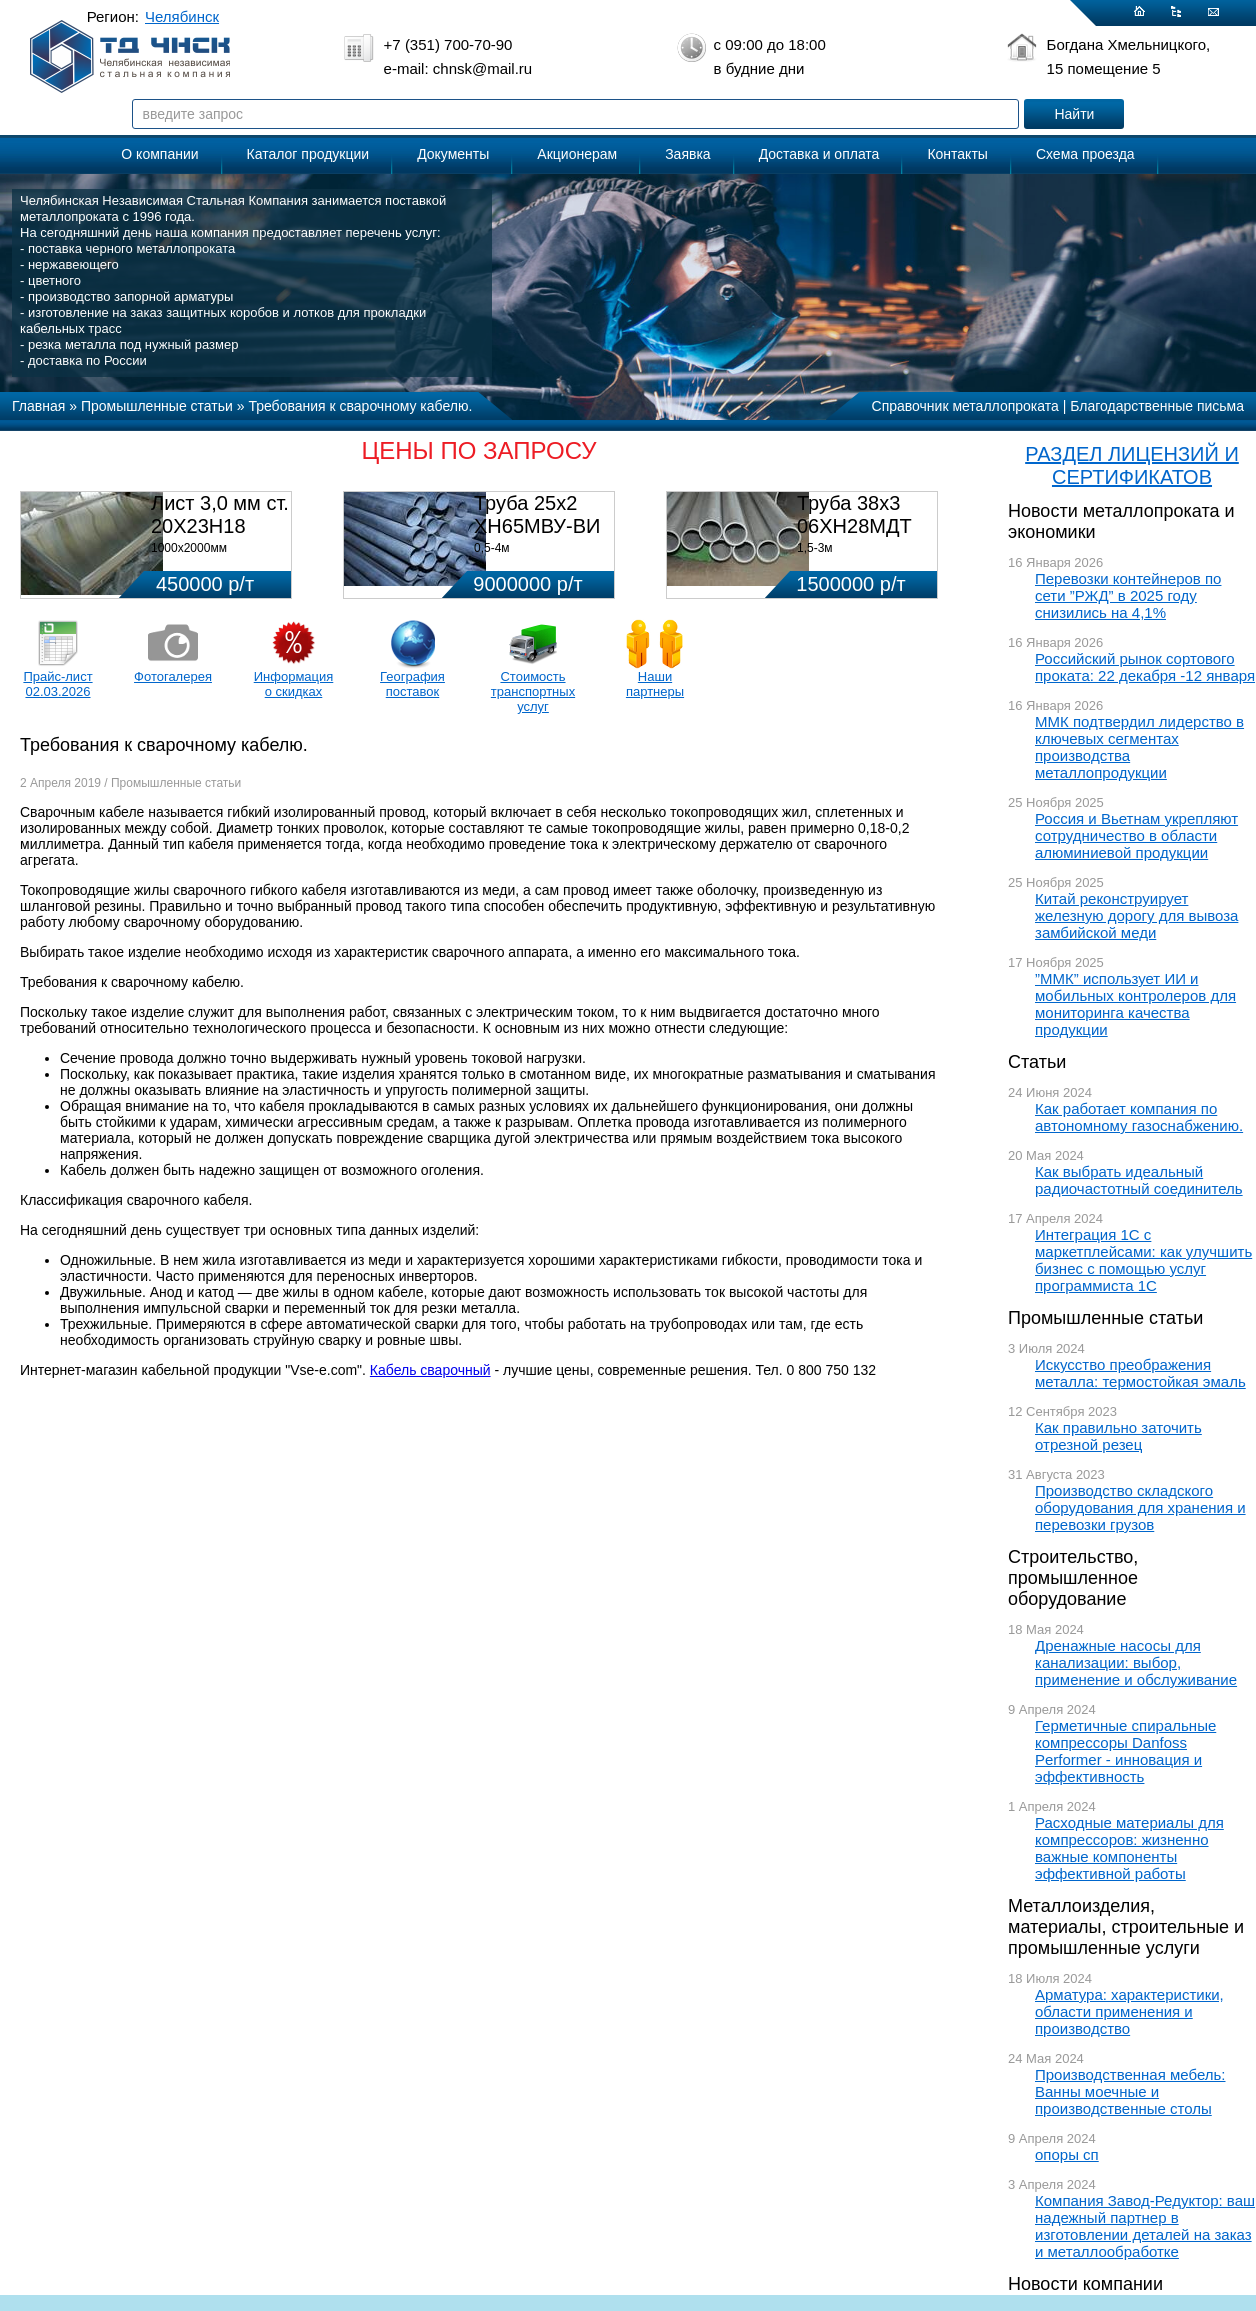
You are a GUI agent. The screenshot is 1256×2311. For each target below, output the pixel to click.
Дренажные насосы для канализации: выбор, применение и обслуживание (1136, 1662)
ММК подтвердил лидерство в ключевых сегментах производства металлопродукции (1139, 747)
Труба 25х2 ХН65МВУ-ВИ (537, 514)
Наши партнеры (655, 684)
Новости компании (1085, 2284)
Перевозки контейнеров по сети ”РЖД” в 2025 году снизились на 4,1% (1128, 595)
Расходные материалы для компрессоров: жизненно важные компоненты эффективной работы (1129, 1848)
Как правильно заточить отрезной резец (1118, 1436)
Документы (453, 154)
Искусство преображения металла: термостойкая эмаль (1140, 1373)
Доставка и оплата (819, 154)
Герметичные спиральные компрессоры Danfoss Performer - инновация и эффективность (1125, 1751)
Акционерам (577, 154)
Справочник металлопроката (965, 406)
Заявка (687, 154)
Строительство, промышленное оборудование (1073, 1578)
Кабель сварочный (430, 1370)
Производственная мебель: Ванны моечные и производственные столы (1130, 2091)
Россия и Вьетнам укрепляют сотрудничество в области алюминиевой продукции (1136, 835)
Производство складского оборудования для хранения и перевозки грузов (1140, 1507)
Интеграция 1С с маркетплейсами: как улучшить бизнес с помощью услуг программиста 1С (1143, 1260)
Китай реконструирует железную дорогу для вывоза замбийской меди (1136, 915)
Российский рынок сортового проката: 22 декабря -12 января (1145, 667)
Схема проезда (1085, 154)
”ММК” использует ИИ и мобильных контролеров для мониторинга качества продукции (1135, 1004)
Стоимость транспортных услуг (533, 691)
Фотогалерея (173, 676)
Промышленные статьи (1105, 1318)
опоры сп (1067, 2154)
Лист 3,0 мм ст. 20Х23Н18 (220, 514)
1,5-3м (815, 548)
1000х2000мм (189, 548)
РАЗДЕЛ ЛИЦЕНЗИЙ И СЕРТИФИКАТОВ (1132, 465)
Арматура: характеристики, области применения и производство (1129, 2011)
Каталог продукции (308, 154)
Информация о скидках (294, 684)
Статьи (1037, 1062)
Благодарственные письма (1157, 406)
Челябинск (182, 16)
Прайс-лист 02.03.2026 (57, 684)
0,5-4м (492, 548)
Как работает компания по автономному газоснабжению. (1139, 1117)
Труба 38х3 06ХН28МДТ (854, 514)
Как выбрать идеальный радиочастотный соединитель (1139, 1180)
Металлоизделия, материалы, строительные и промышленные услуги (1126, 1927)
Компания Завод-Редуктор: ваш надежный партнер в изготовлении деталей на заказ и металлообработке (1145, 2226)
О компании (159, 154)
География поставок (412, 684)
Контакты (957, 154)
